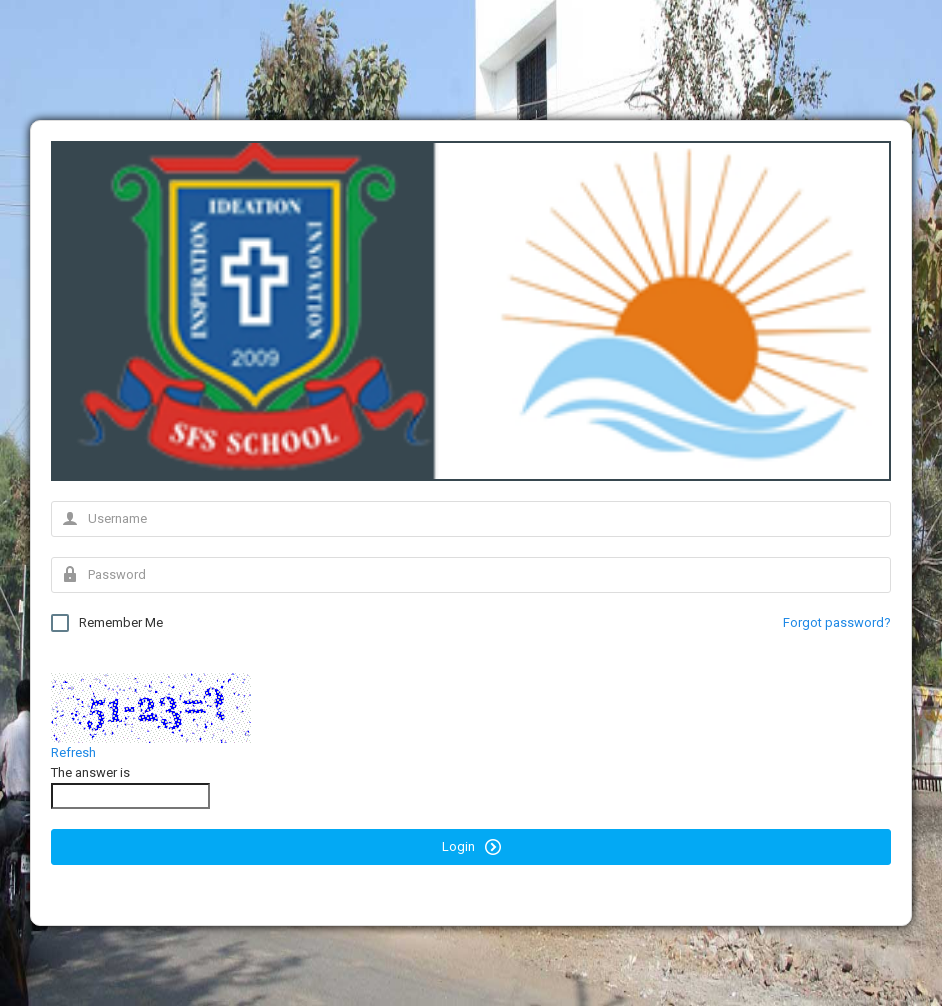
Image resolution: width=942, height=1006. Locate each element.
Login (471, 847)
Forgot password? (837, 622)
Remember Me (107, 623)
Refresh (73, 752)
